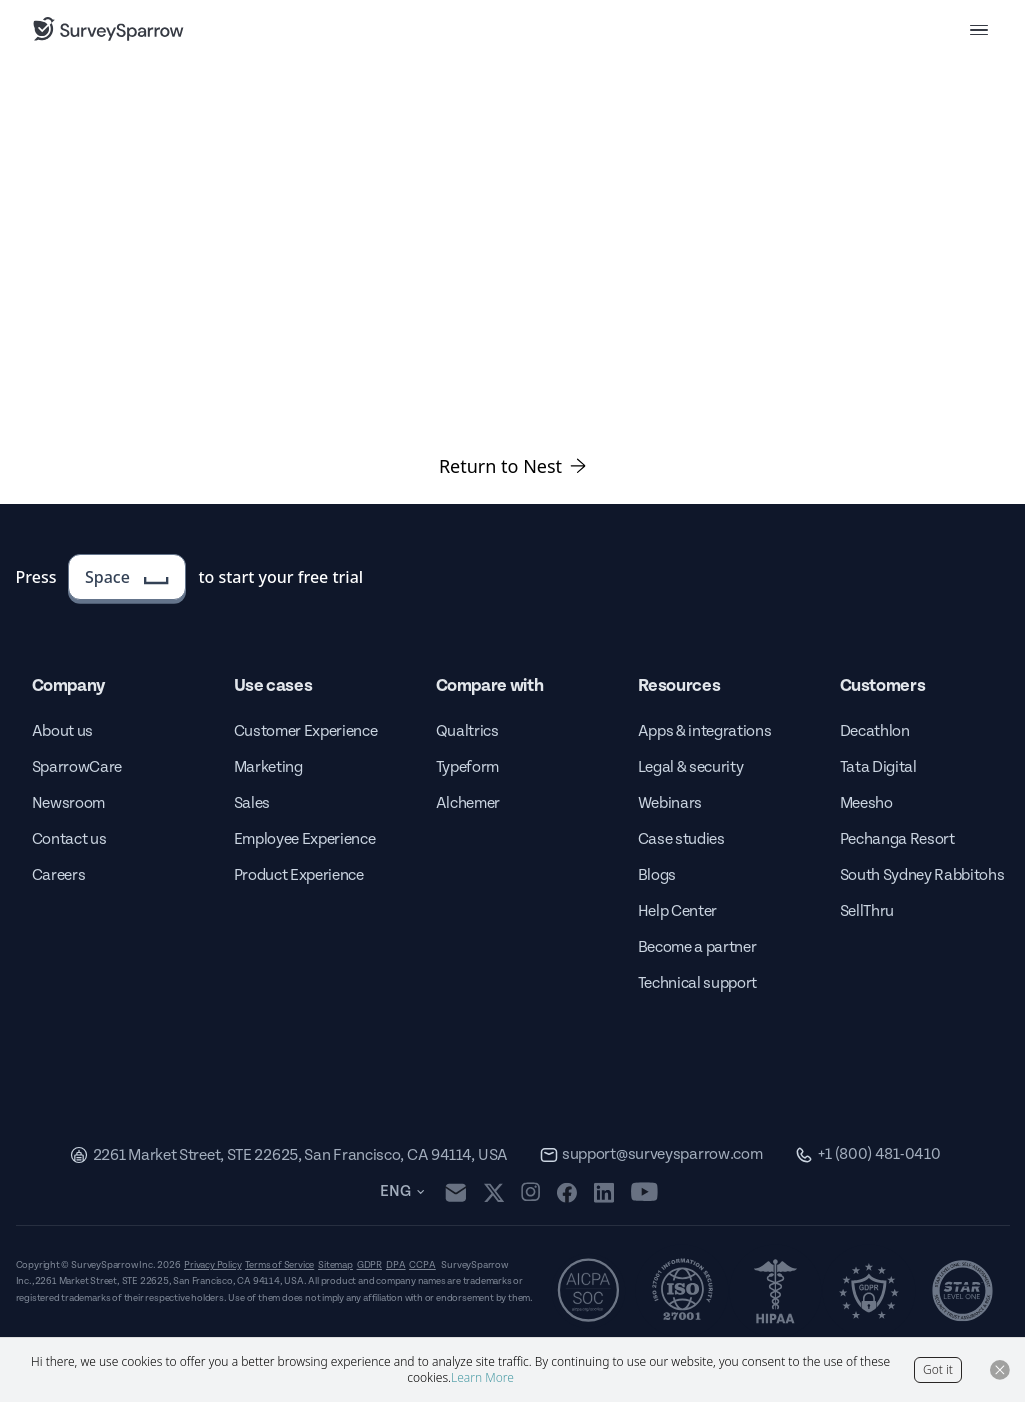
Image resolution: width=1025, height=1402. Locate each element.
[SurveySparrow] (108, 29)
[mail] (455, 1192)
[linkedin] (604, 1192)
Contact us (69, 839)
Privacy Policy (212, 1265)
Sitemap (335, 1265)
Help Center (677, 911)
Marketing (268, 767)
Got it (938, 1369)
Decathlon (875, 731)
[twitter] (494, 1192)
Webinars (670, 803)
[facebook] (566, 1192)
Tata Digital (878, 767)
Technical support (698, 983)
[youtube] (644, 1192)
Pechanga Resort (897, 839)
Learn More (482, 1377)
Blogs (657, 875)
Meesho (866, 803)
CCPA (422, 1265)
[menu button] (979, 29)
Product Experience (299, 875)
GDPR (369, 1265)
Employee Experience (305, 839)
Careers (59, 875)
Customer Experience (306, 731)
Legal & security (691, 767)
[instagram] (530, 1192)
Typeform (467, 767)
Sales (252, 803)
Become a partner (697, 947)
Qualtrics (467, 731)
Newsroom (68, 803)
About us (62, 731)
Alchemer (468, 803)
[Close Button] (1000, 1370)
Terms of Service (279, 1265)
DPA (395, 1265)
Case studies (681, 839)
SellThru (867, 911)
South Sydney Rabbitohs (922, 875)
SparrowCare (77, 767)
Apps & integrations (705, 731)
